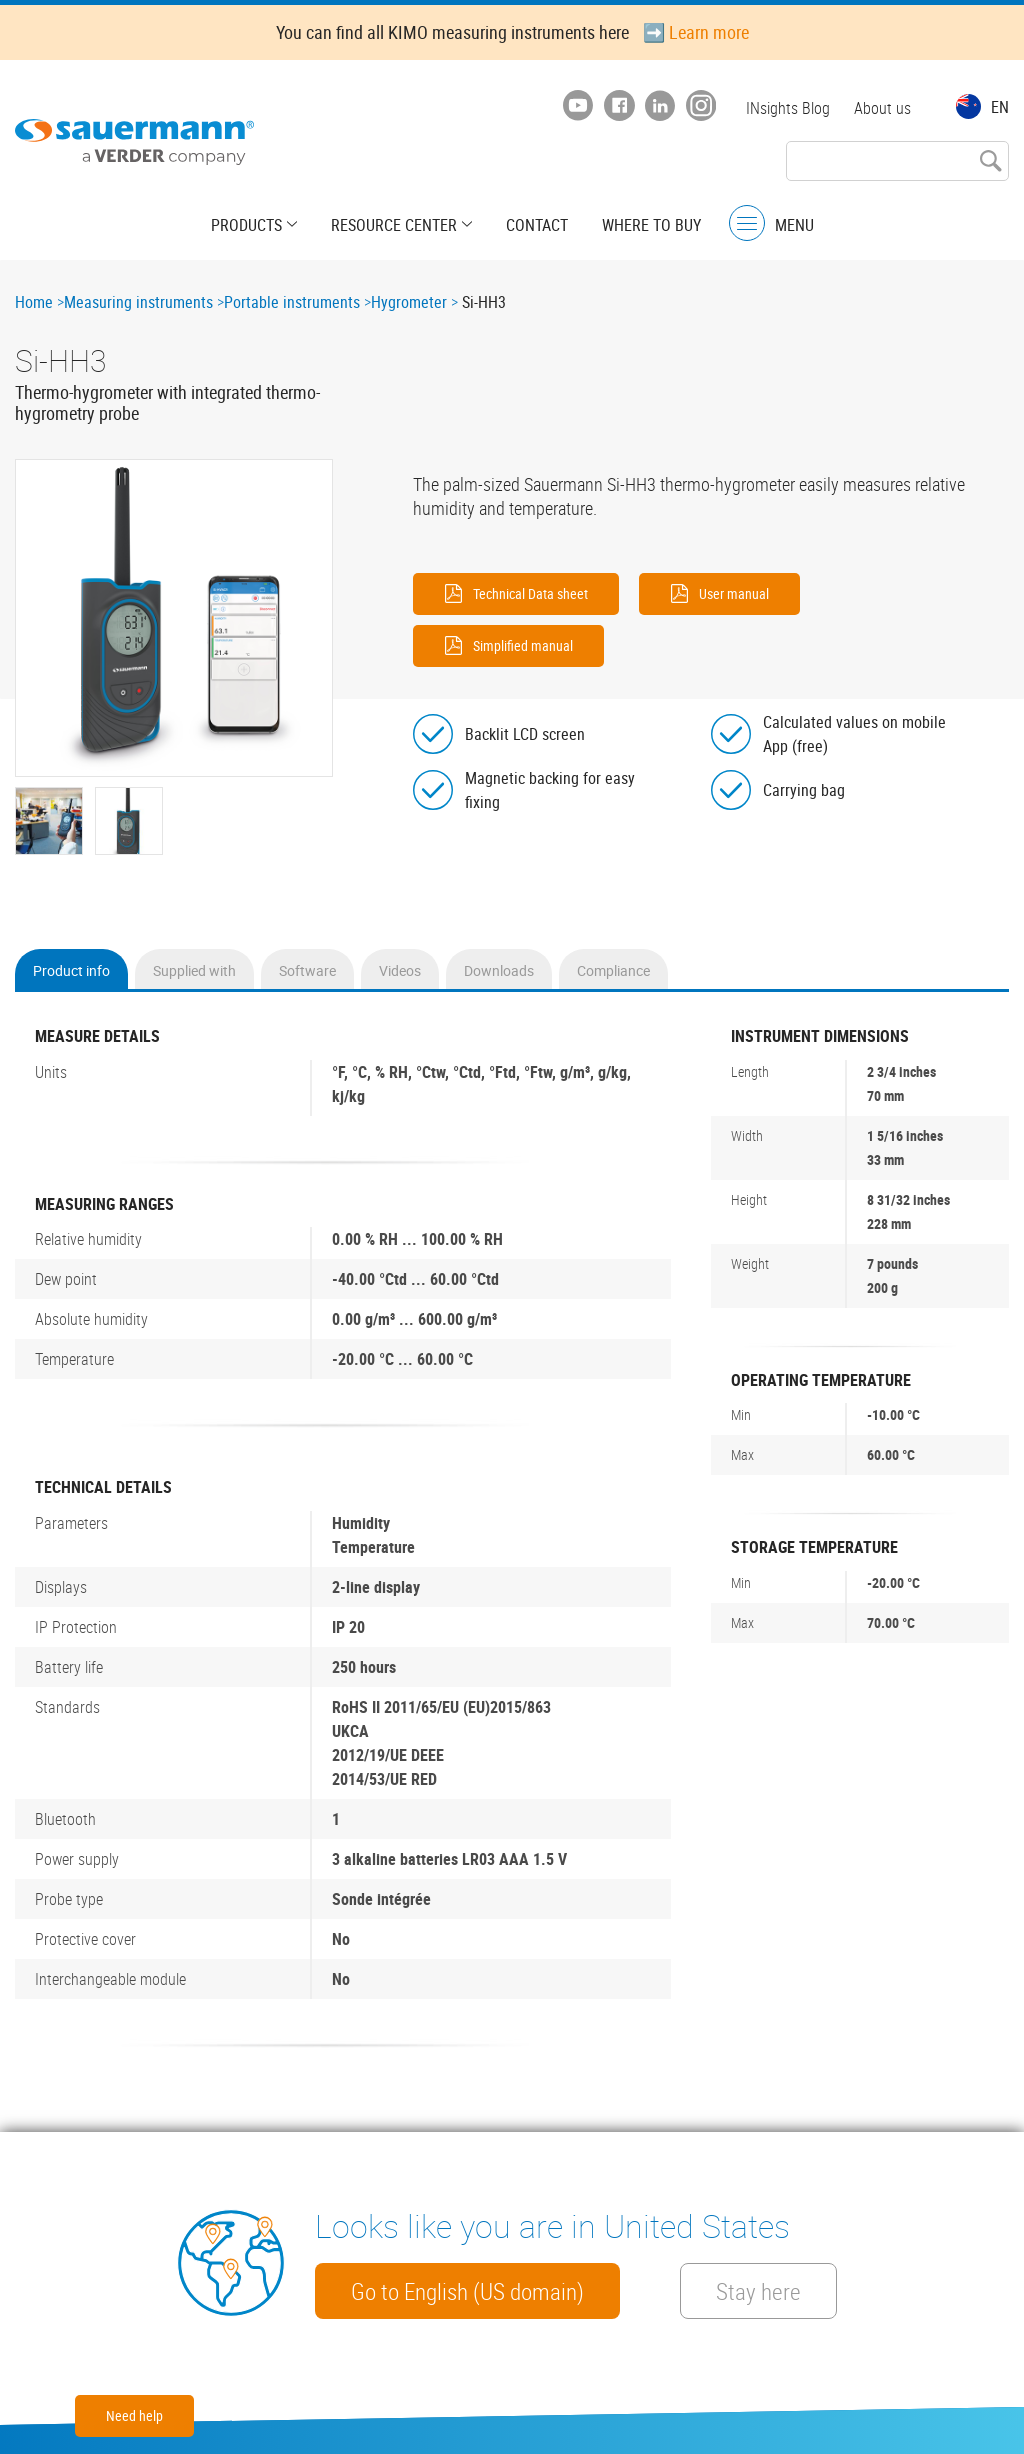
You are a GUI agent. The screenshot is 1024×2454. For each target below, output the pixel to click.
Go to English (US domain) (467, 2291)
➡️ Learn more (696, 32)
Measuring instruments (138, 302)
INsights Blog (788, 108)
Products (246, 225)
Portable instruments (292, 302)
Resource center (394, 225)
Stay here (758, 2291)
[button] (174, 618)
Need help (134, 2415)
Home (34, 302)
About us (882, 108)
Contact (537, 225)
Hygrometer (409, 302)
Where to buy (651, 225)
